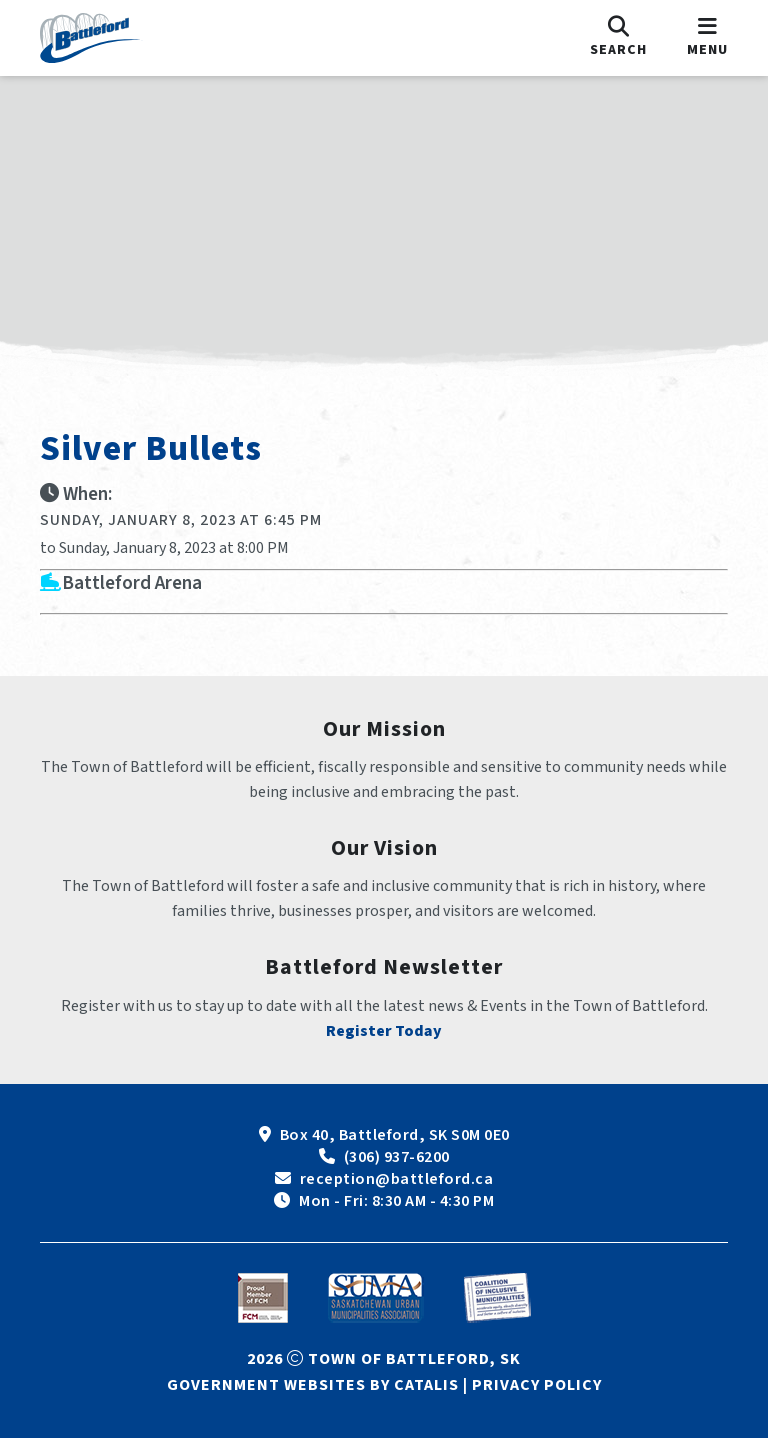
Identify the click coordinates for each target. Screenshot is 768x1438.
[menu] (707, 38)
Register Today (384, 1031)
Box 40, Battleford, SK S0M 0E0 (395, 1135)
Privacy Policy (537, 1385)
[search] (618, 38)
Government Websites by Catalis (313, 1385)
